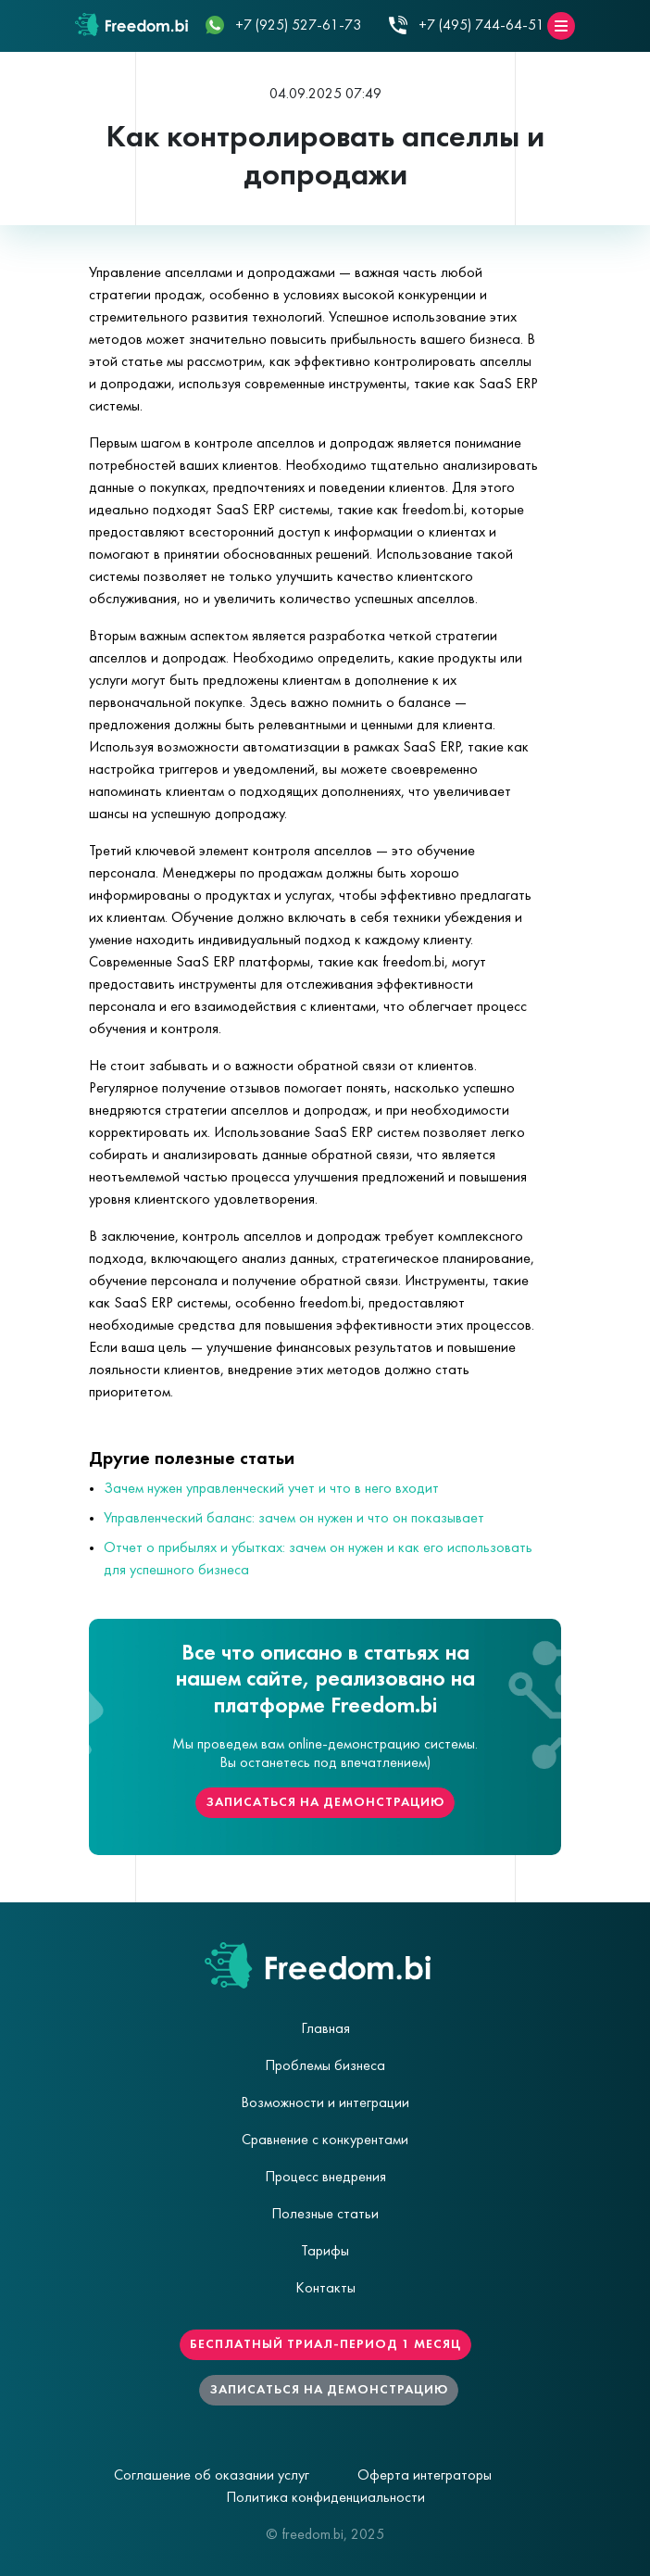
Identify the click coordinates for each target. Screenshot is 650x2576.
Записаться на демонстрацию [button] (325, 1803)
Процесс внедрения (325, 2177)
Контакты (325, 2288)
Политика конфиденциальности (325, 2498)
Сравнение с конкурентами (325, 2140)
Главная (325, 2029)
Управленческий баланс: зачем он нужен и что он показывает (294, 1518)
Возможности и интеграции (325, 2103)
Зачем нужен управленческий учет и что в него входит (271, 1489)
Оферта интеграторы (424, 2476)
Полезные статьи (325, 2214)
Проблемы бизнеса (325, 2066)
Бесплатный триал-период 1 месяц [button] (325, 2345)
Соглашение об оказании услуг (211, 2476)
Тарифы (325, 2251)
